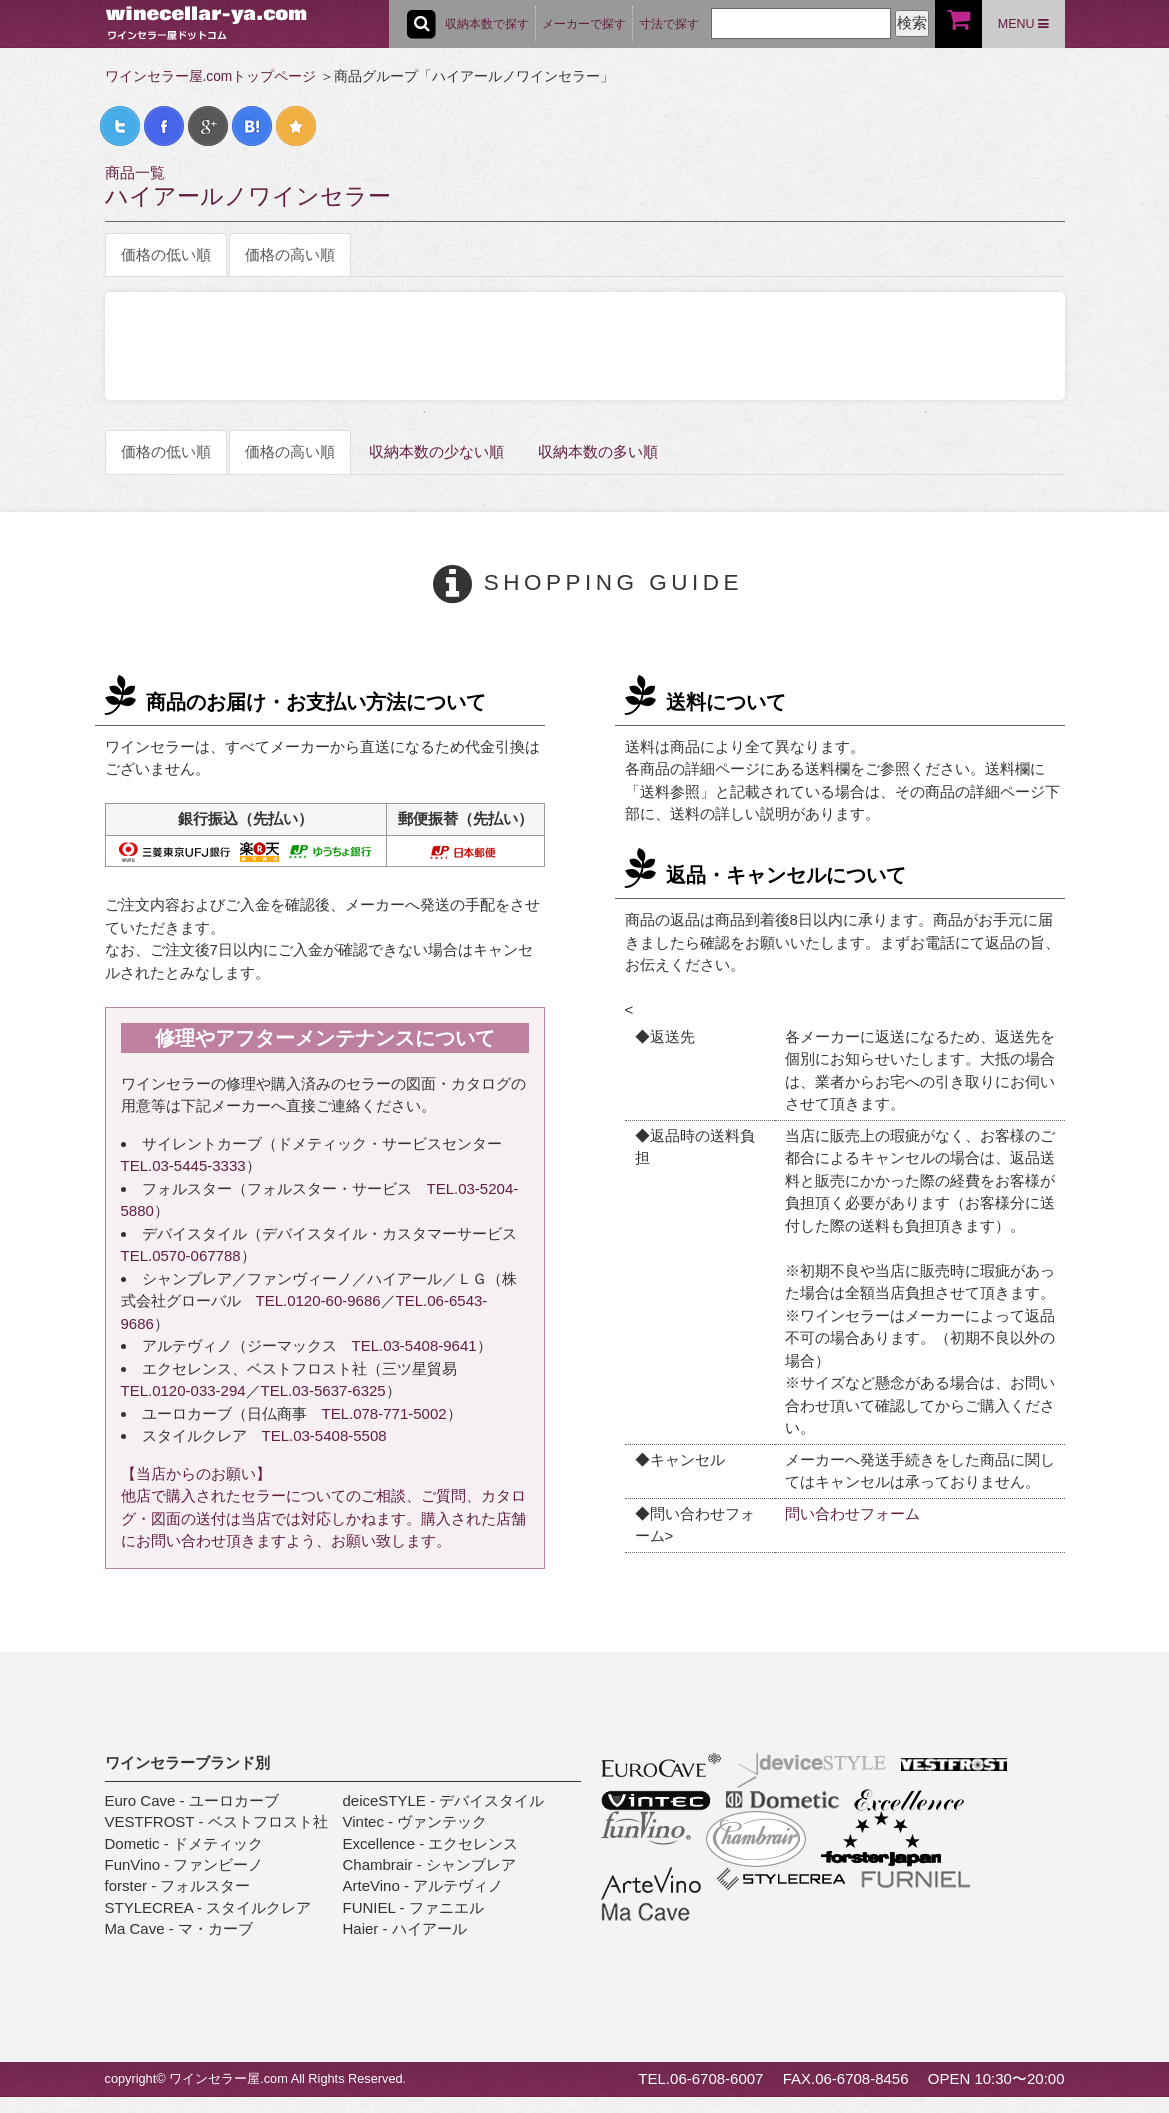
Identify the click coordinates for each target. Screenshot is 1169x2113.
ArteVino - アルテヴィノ (423, 1885)
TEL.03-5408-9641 (414, 1345)
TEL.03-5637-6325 (323, 1390)
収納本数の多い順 (598, 451)
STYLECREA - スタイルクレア (208, 1907)
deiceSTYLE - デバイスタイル (444, 1800)
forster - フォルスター (178, 1885)
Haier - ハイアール (405, 1928)
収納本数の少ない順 (436, 451)
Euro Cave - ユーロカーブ (192, 1800)
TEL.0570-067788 (181, 1255)
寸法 (669, 24)
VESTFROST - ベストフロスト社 (216, 1821)
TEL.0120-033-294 (183, 1390)
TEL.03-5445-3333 (183, 1165)
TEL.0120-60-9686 (318, 1300)
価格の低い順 (166, 254)
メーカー (584, 24)
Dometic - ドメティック (184, 1843)
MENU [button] (1023, 24)
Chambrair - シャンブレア (429, 1864)
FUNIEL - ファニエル (413, 1907)
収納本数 (487, 24)
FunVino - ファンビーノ (184, 1864)
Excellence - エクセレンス (431, 1843)
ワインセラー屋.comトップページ (211, 76)
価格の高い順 (290, 254)
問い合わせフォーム (852, 1513)
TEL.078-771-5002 (384, 1413)
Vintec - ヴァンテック (415, 1821)
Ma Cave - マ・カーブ (179, 1928)
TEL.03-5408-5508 (324, 1435)
